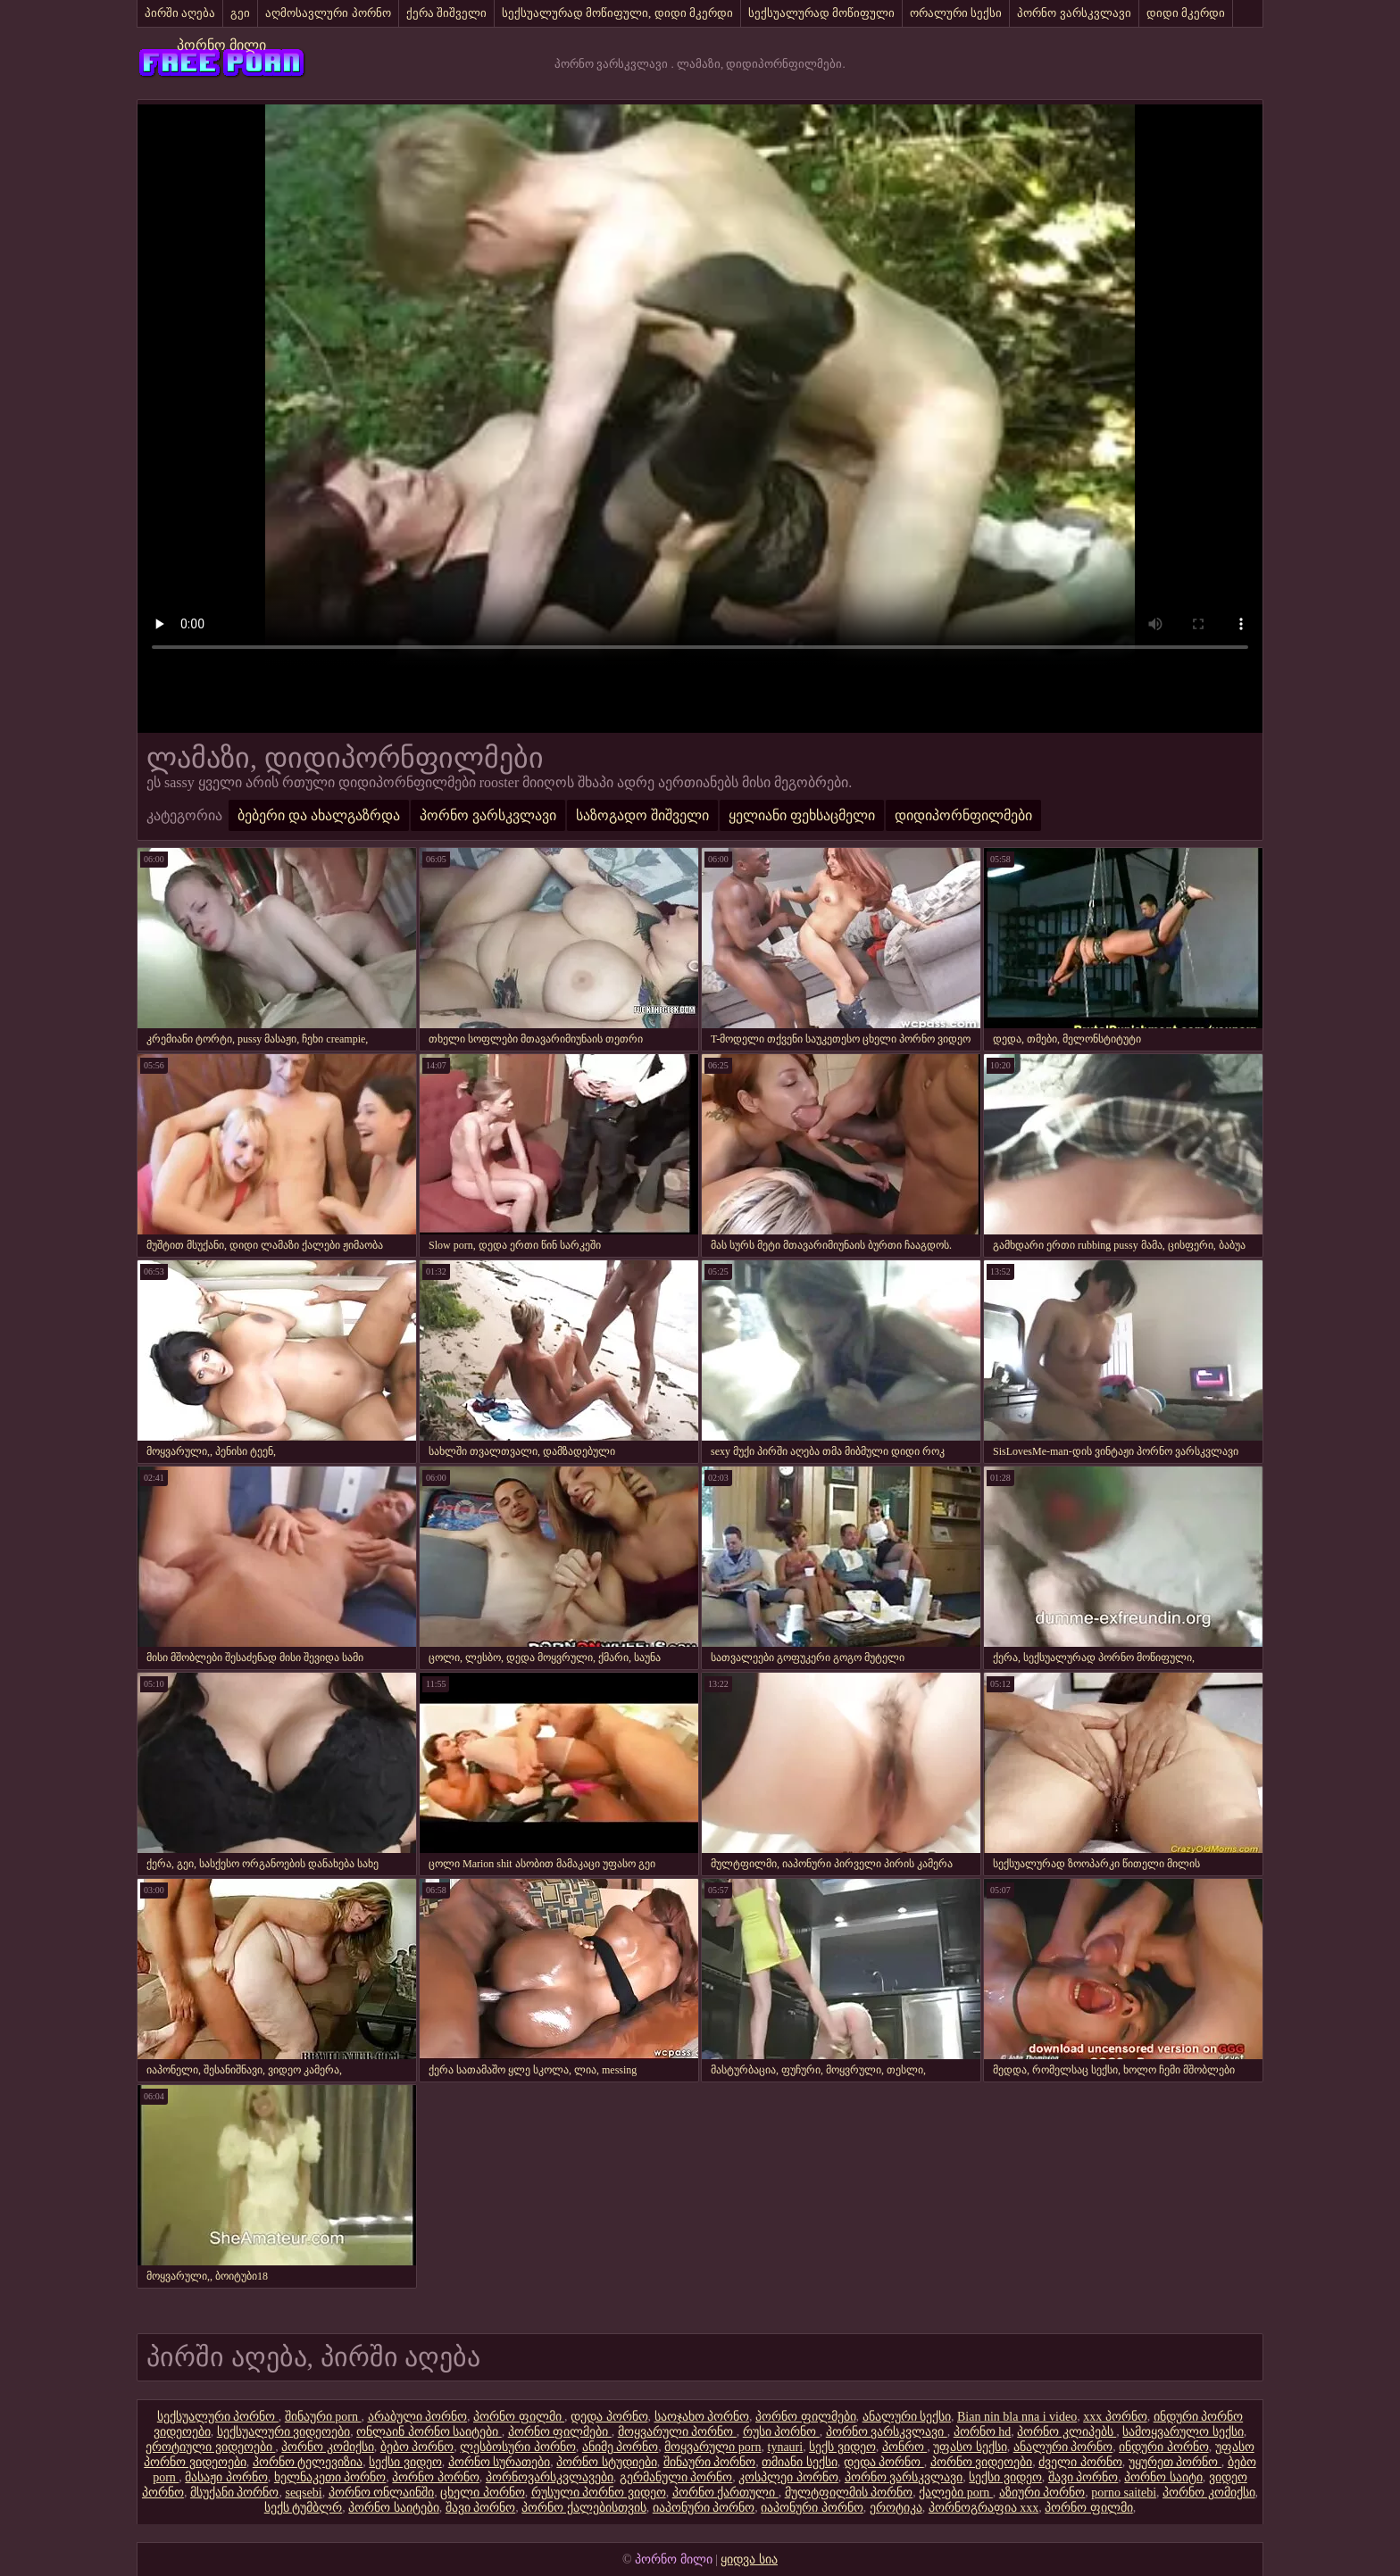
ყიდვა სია (749, 2559)
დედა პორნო (609, 2416)
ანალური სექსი (907, 2416)
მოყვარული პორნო (677, 2432)
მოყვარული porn (712, 2447)
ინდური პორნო (1164, 2447)
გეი (240, 13)
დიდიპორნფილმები (963, 815)
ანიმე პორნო (620, 2447)
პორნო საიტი (1163, 2477)
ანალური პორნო (1063, 2447)
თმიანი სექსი (800, 2462)
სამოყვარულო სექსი (1183, 2432)
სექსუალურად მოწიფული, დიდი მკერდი (617, 13)
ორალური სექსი (956, 13)
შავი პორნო (1083, 2477)
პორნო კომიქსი (327, 2447)
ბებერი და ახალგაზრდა (319, 815)
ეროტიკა (896, 2507)
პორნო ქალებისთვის (583, 2507)
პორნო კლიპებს (1066, 2432)
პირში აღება (180, 13)
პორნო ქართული (725, 2492)
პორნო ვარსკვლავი (1073, 13)
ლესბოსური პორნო (518, 2447)
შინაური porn (323, 2416)
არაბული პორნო (418, 2416)
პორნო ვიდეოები (981, 2462)
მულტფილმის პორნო (849, 2492)
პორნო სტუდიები (606, 2462)
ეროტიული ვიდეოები (210, 2447)
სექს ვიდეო (842, 2447)
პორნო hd (983, 2432)
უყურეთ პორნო (1175, 2462)
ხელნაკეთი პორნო (330, 2477)
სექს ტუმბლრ (303, 2507)
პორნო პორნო (435, 2477)
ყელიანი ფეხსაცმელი (802, 815)
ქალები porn (956, 2492)
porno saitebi (1123, 2492)
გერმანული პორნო (676, 2477)
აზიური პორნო (1042, 2492)
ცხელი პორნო (482, 2492)
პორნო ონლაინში (382, 2492)
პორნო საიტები (393, 2507)
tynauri (786, 2447)
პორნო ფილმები (805, 2416)
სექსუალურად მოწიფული (821, 13)
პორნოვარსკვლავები (549, 2477)
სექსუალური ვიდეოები (284, 2432)
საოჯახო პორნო (702, 2416)
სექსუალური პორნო (218, 2416)
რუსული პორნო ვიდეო (598, 2492)
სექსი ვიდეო (405, 2462)
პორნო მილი (221, 45)
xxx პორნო (1115, 2416)
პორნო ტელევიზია (308, 2462)
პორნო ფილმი (518, 2416)
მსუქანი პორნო (234, 2492)
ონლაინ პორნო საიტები (429, 2432)
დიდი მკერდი (1185, 13)
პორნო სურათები (499, 2462)
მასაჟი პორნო (226, 2477)
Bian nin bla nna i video (1017, 2416)
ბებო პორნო (417, 2447)
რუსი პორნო (781, 2432)
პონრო (905, 2447)
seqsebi (303, 2492)
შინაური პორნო (709, 2462)
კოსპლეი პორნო (788, 2477)
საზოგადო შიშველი (642, 815)
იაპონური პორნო (704, 2507)
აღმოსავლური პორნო (327, 13)
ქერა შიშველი (446, 13)
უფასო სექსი (970, 2447)
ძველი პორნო (1080, 2462)
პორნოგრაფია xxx (984, 2507)
